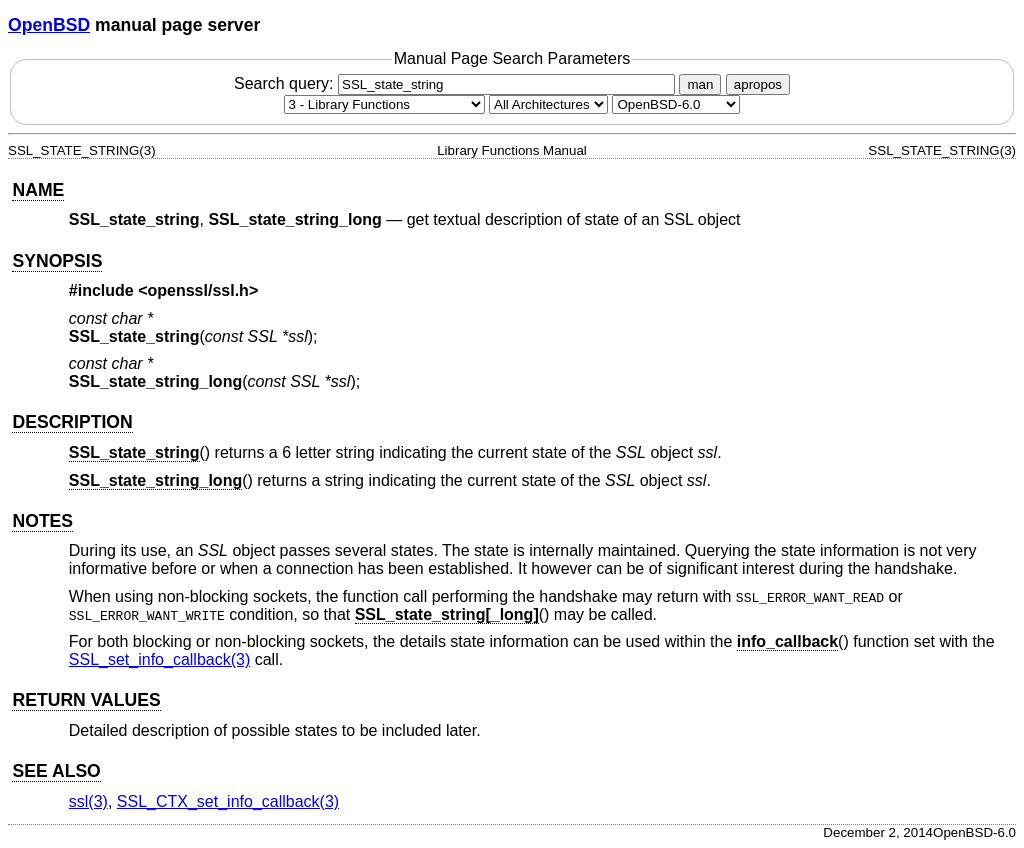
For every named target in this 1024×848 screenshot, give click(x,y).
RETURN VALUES (86, 700)
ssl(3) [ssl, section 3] (88, 801)
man (700, 84)
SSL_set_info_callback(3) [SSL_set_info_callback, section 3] (159, 659)
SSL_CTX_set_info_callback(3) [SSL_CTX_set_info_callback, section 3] (228, 801)
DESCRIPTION (72, 422)
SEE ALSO (56, 771)
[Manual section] (384, 104)
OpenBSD (49, 25)
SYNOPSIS (57, 261)
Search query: (457, 83)
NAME (38, 190)
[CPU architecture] (548, 104)
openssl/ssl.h (198, 290)
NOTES (42, 521)
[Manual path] (676, 104)
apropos (758, 84)
